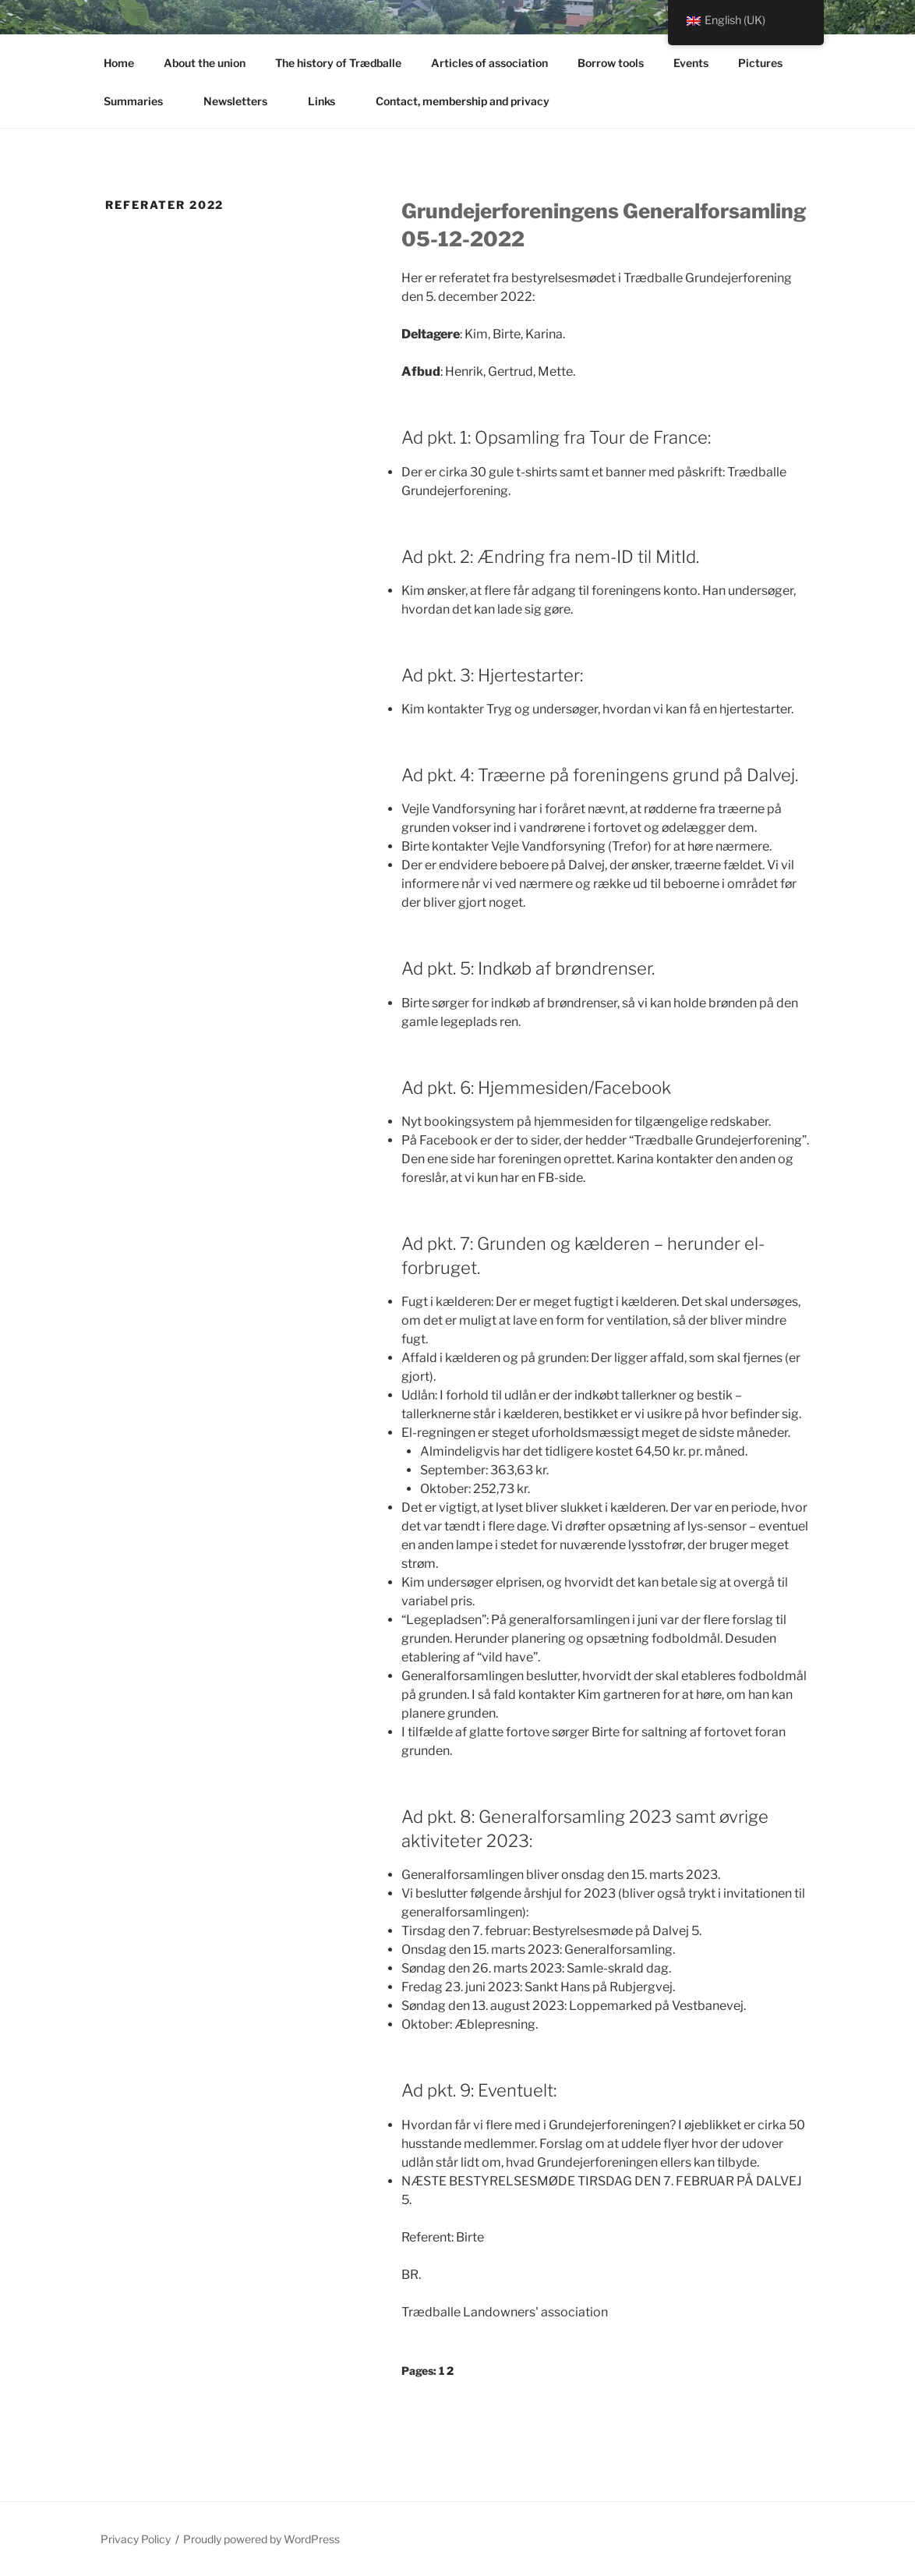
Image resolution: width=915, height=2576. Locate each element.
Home (119, 62)
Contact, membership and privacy (470, 101)
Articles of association (489, 62)
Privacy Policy (136, 2539)
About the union (205, 62)
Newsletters (242, 101)
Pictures (767, 62)
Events (690, 62)
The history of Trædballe (338, 62)
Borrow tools (611, 62)
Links (329, 101)
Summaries (141, 101)
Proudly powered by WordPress (261, 2539)
